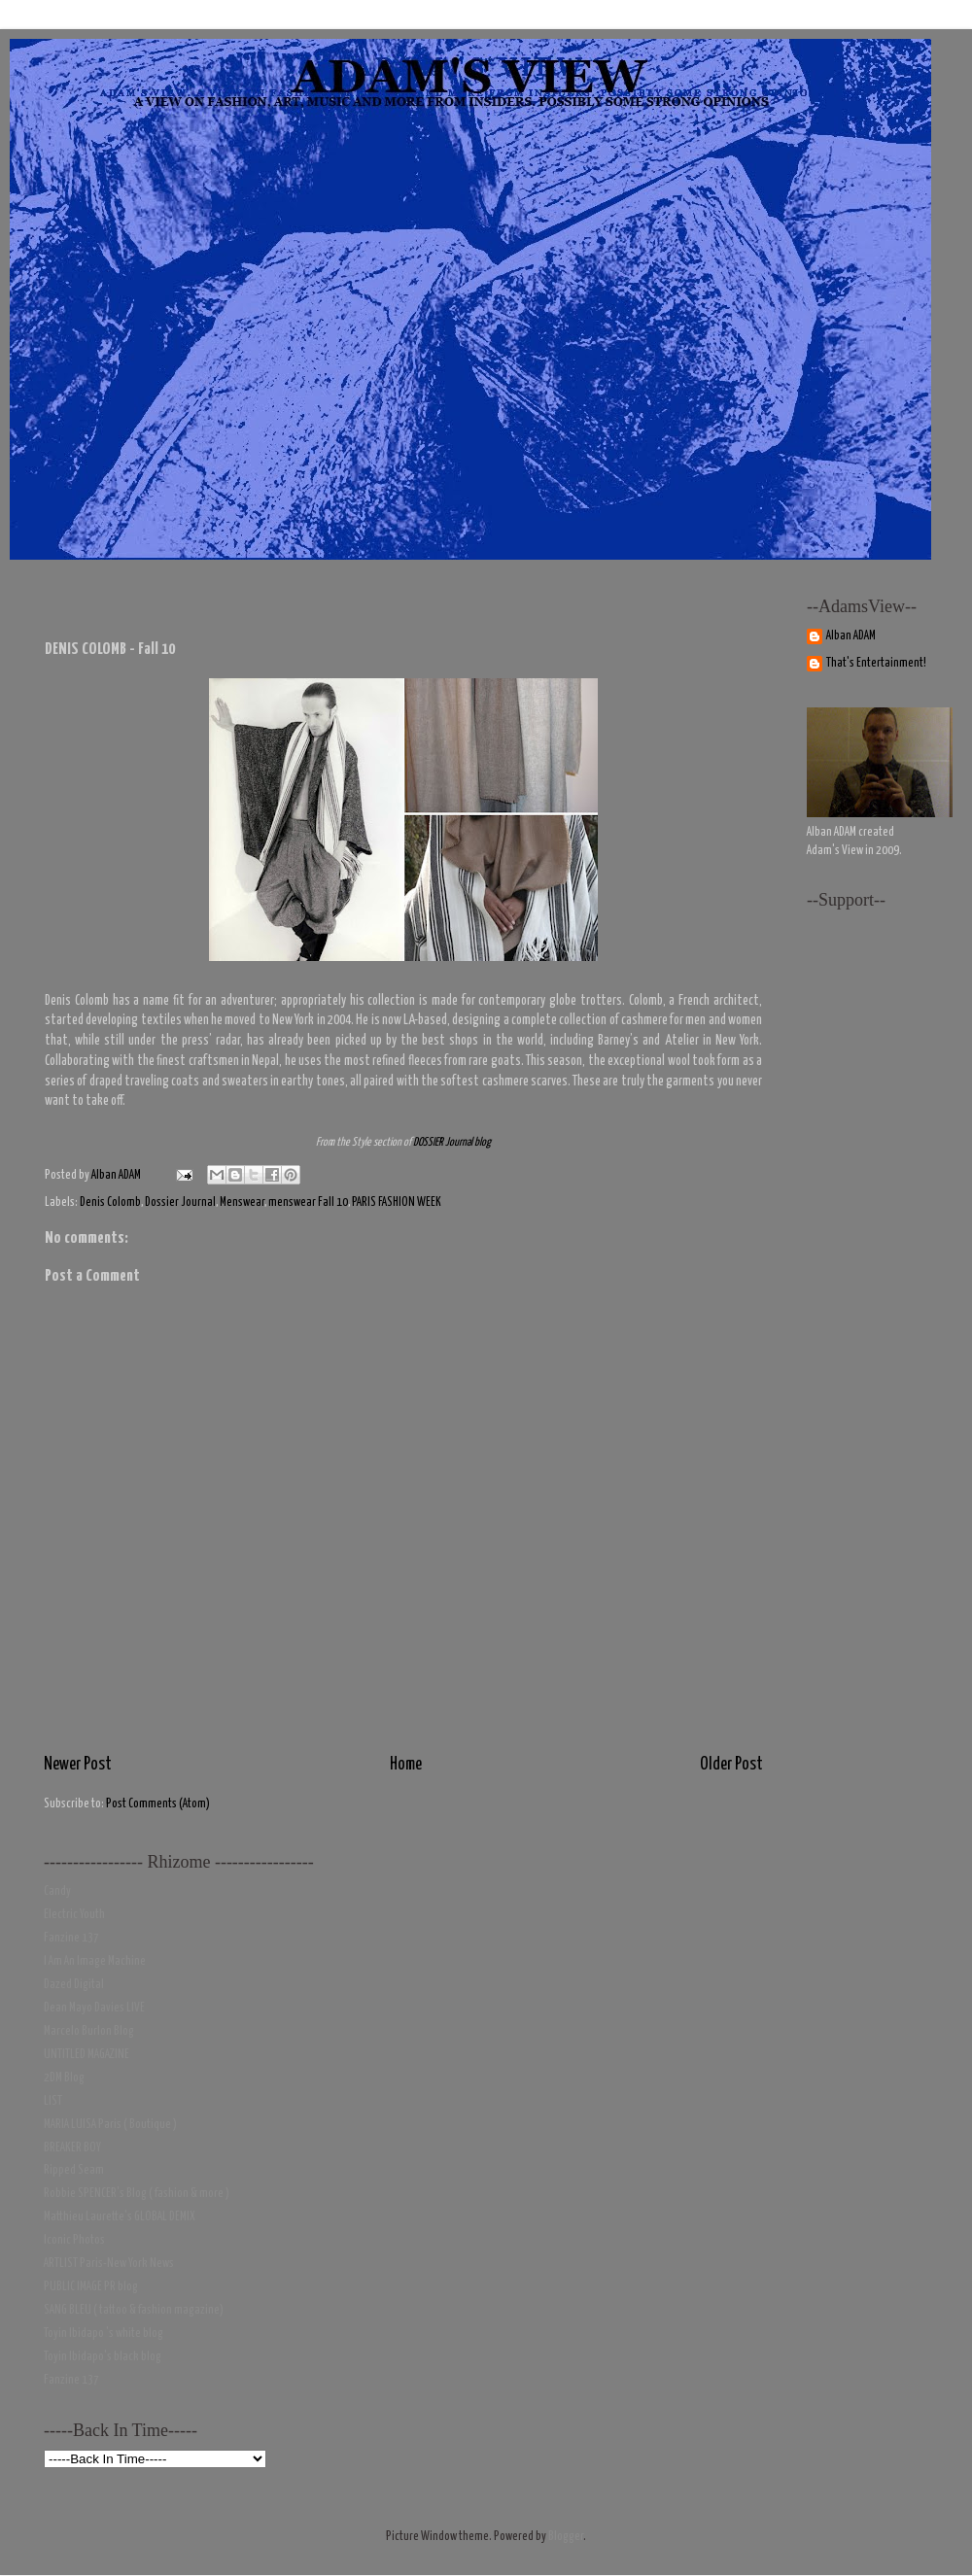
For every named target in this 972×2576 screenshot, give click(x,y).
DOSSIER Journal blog (452, 1143)
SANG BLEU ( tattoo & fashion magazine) (134, 2310)
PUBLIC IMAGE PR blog (91, 2287)
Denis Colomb (110, 1202)
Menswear (242, 1202)
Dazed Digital (74, 1984)
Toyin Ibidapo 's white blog (103, 2333)
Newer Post (78, 1764)
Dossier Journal (180, 1202)
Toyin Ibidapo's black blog (102, 2357)
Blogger (565, 2536)
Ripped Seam (74, 2170)
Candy (57, 1891)
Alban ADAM (851, 636)
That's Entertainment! (876, 663)
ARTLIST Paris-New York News (109, 2263)
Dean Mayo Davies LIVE (94, 2008)
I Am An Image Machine (95, 1961)
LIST (53, 2101)
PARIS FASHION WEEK (396, 1202)
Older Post (731, 1764)
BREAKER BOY (72, 2148)
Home (406, 1764)
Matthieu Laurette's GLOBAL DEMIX (119, 2217)
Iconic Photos (74, 2240)
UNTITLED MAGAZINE (86, 2054)
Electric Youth (74, 1914)
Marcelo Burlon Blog (89, 2031)
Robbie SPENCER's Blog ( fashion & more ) (136, 2193)
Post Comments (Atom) (158, 1804)
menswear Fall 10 (308, 1202)
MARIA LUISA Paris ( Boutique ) (110, 2124)
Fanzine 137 (71, 1938)
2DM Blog (64, 2078)
